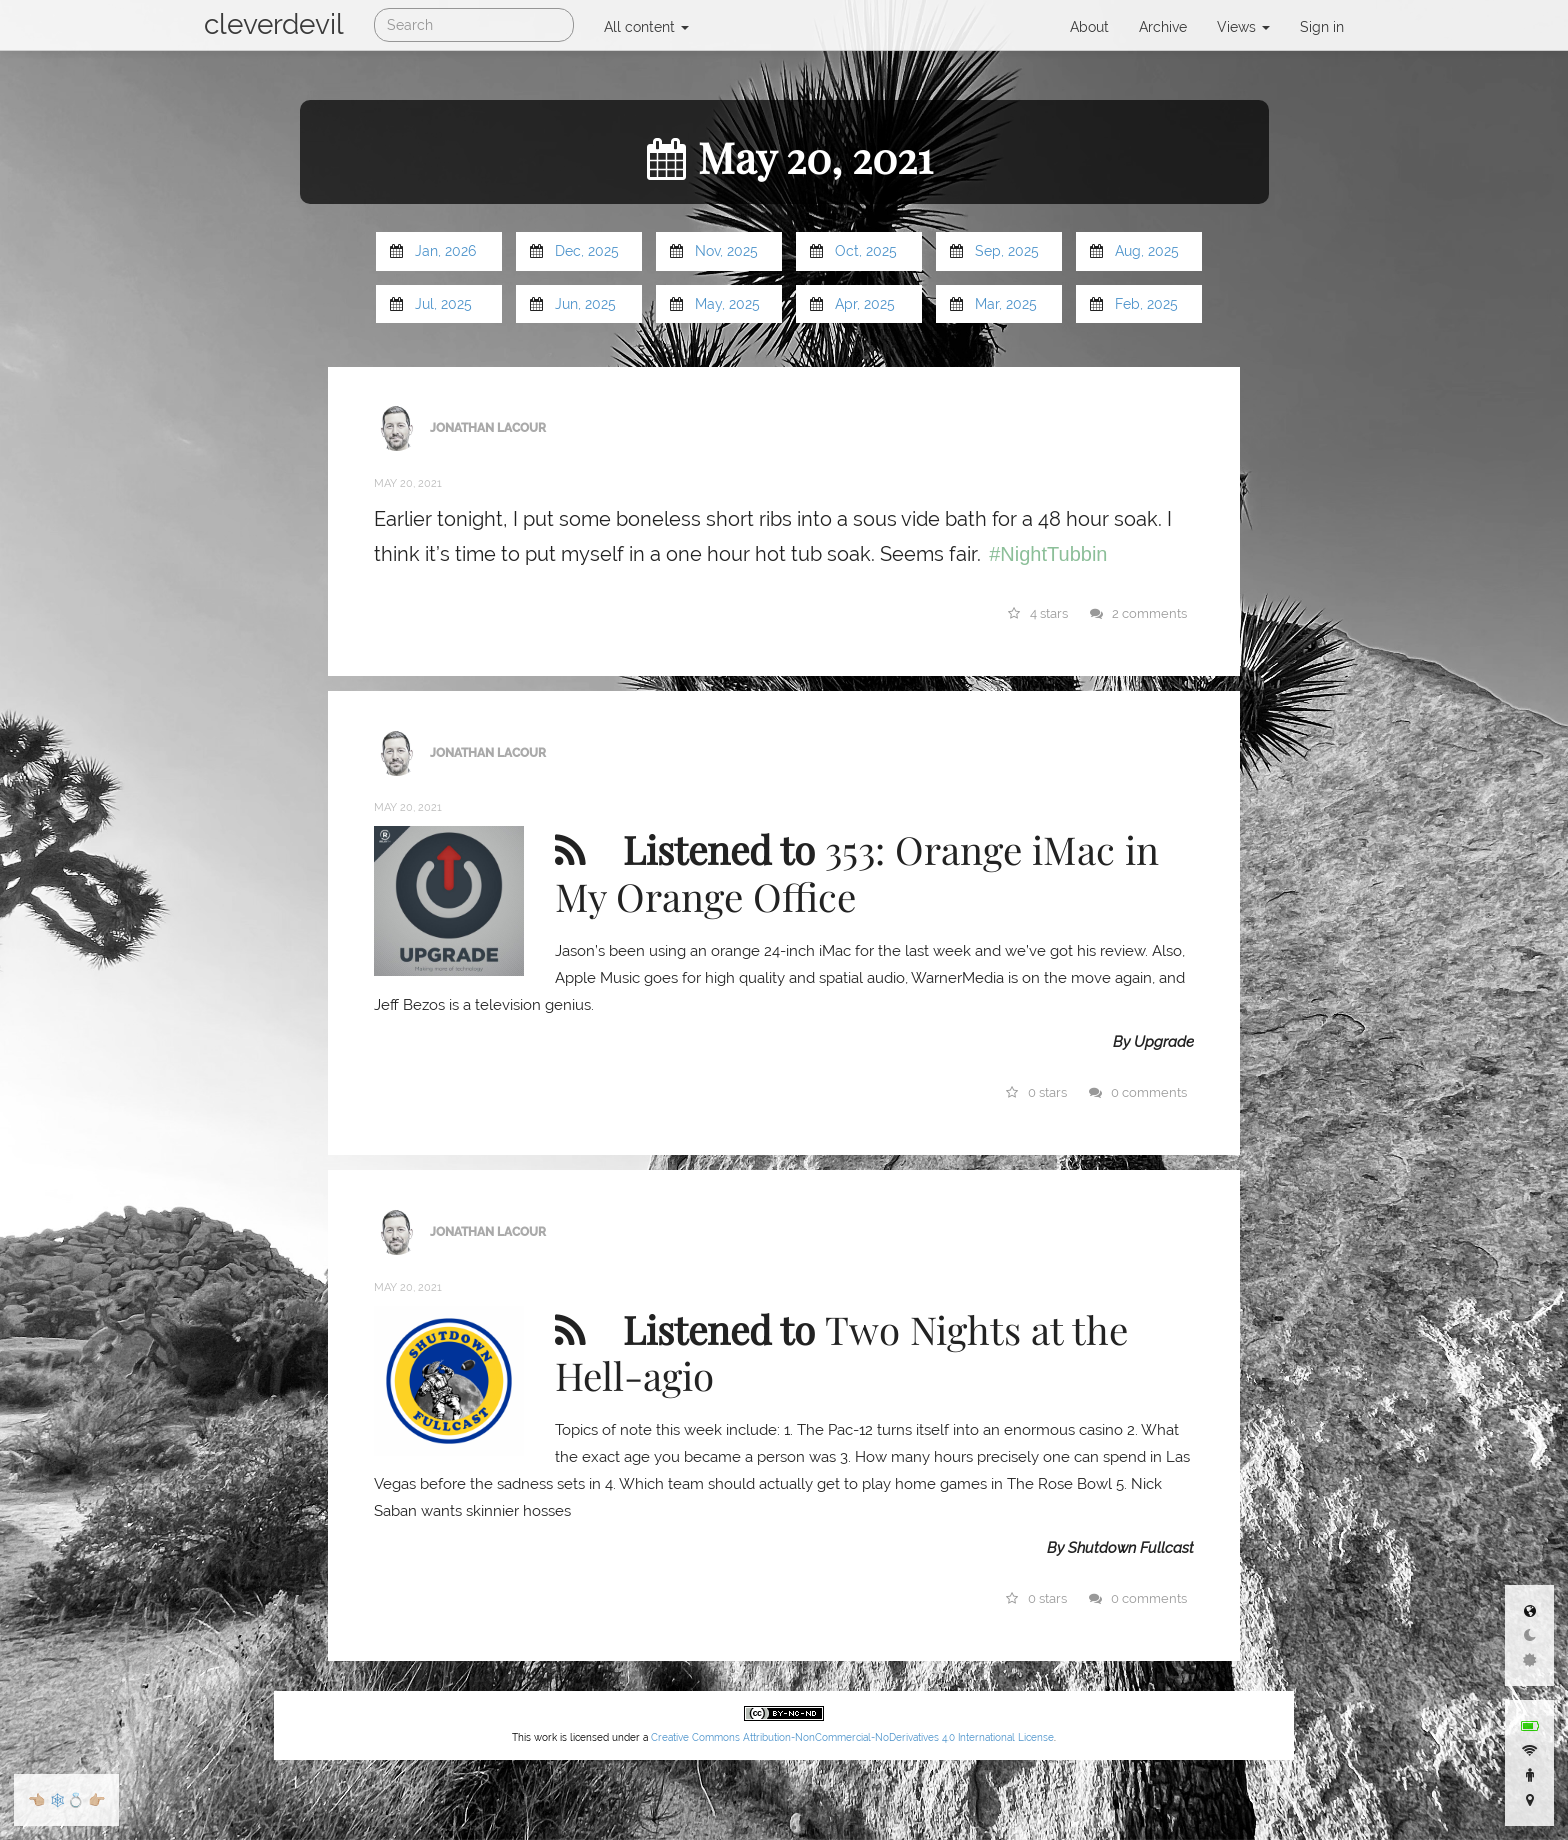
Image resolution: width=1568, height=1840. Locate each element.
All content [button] (646, 27)
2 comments (1139, 613)
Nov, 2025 (726, 251)
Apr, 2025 (865, 304)
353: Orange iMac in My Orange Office (857, 872)
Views (1243, 27)
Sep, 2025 (1007, 251)
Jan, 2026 (445, 251)
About (1089, 27)
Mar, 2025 (1006, 304)
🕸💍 (66, 1800)
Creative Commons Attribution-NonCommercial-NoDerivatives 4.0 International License (852, 1737)
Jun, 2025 (585, 304)
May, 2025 (727, 304)
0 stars (1037, 1092)
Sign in (1322, 27)
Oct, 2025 (866, 251)
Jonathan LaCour (488, 427)
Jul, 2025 (443, 304)
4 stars (1038, 613)
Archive (1163, 27)
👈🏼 (36, 1800)
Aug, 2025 (1147, 251)
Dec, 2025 (587, 251)
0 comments (1138, 1092)
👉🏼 (96, 1800)
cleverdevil (274, 24)
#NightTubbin (1048, 554)
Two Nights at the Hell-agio (841, 1352)
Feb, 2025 (1146, 304)
